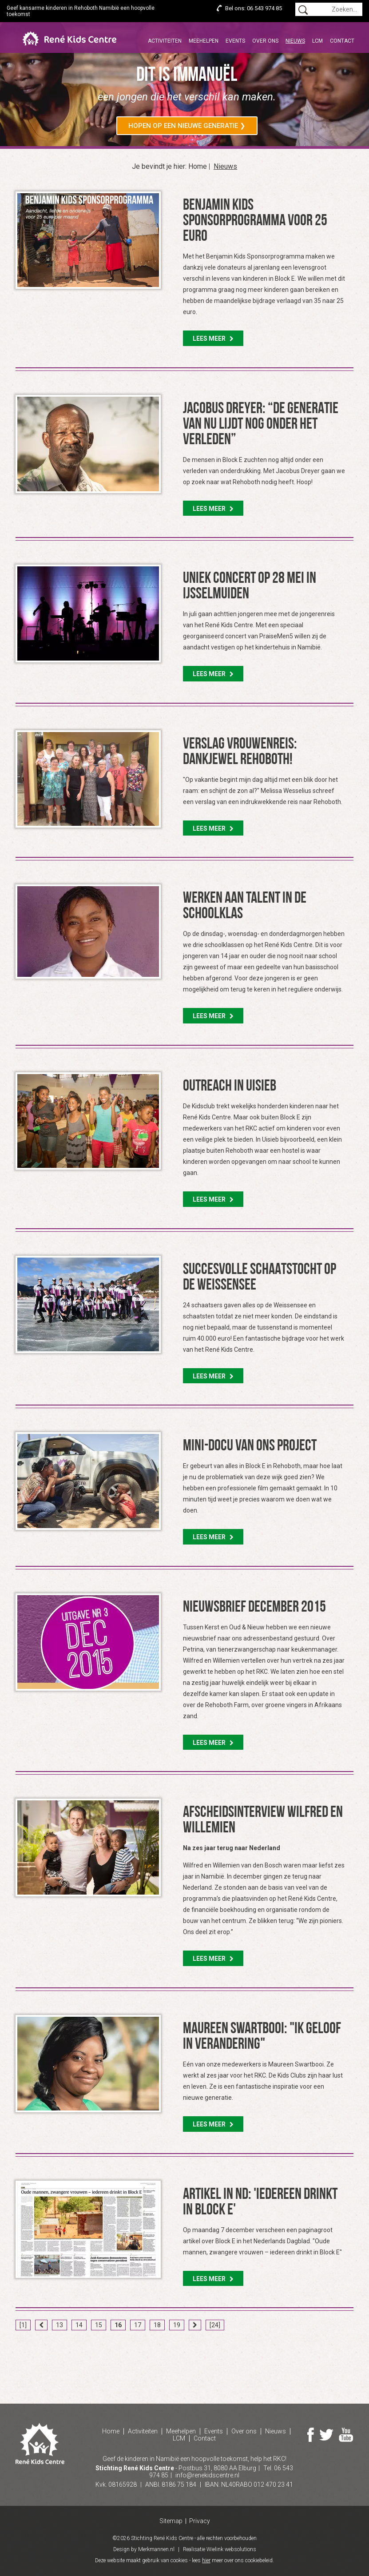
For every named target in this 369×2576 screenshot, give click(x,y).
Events (235, 41)
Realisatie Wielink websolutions (219, 2549)
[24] (215, 2325)
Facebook (310, 2435)
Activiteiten (165, 41)
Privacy (199, 2521)
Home (197, 166)
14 (79, 2325)
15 (98, 2325)
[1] (23, 2325)
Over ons (265, 41)
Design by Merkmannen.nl (144, 2549)
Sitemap (171, 2521)
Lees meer (213, 338)
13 (59, 2325)
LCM (317, 41)
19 (176, 2325)
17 (137, 2325)
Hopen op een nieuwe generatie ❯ (187, 126)
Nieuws (295, 41)
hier (206, 2560)
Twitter (326, 2435)
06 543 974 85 (264, 8)
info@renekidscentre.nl (207, 2475)
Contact (342, 41)
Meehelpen (203, 41)
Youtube (346, 2435)
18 (157, 2325)
